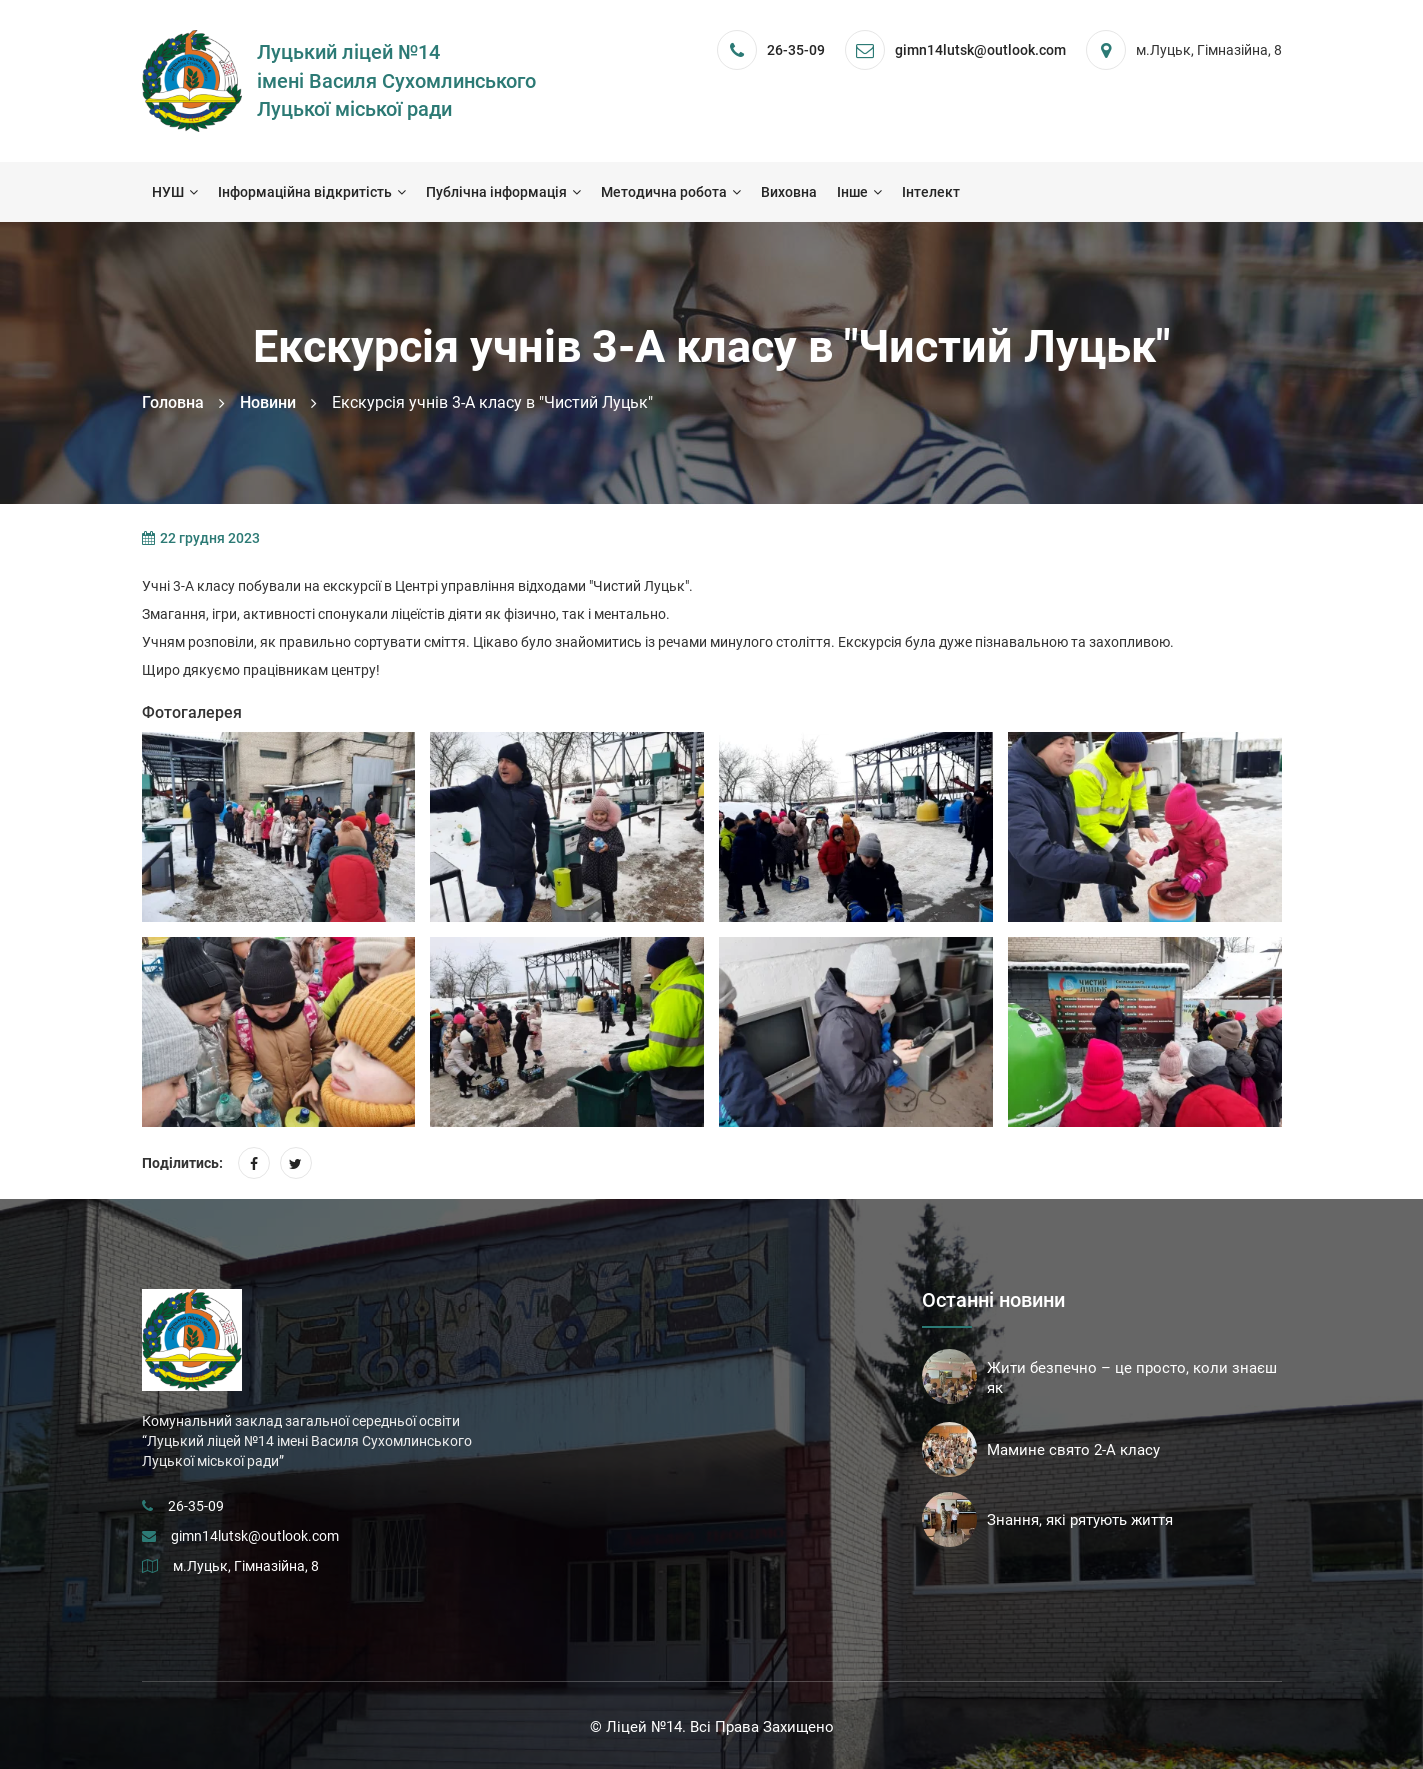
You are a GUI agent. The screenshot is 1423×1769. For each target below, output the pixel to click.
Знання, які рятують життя (1080, 1520)
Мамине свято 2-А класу (1073, 1450)
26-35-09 (796, 50)
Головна (173, 402)
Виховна (789, 192)
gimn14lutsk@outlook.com (255, 1536)
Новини (268, 402)
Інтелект (931, 192)
